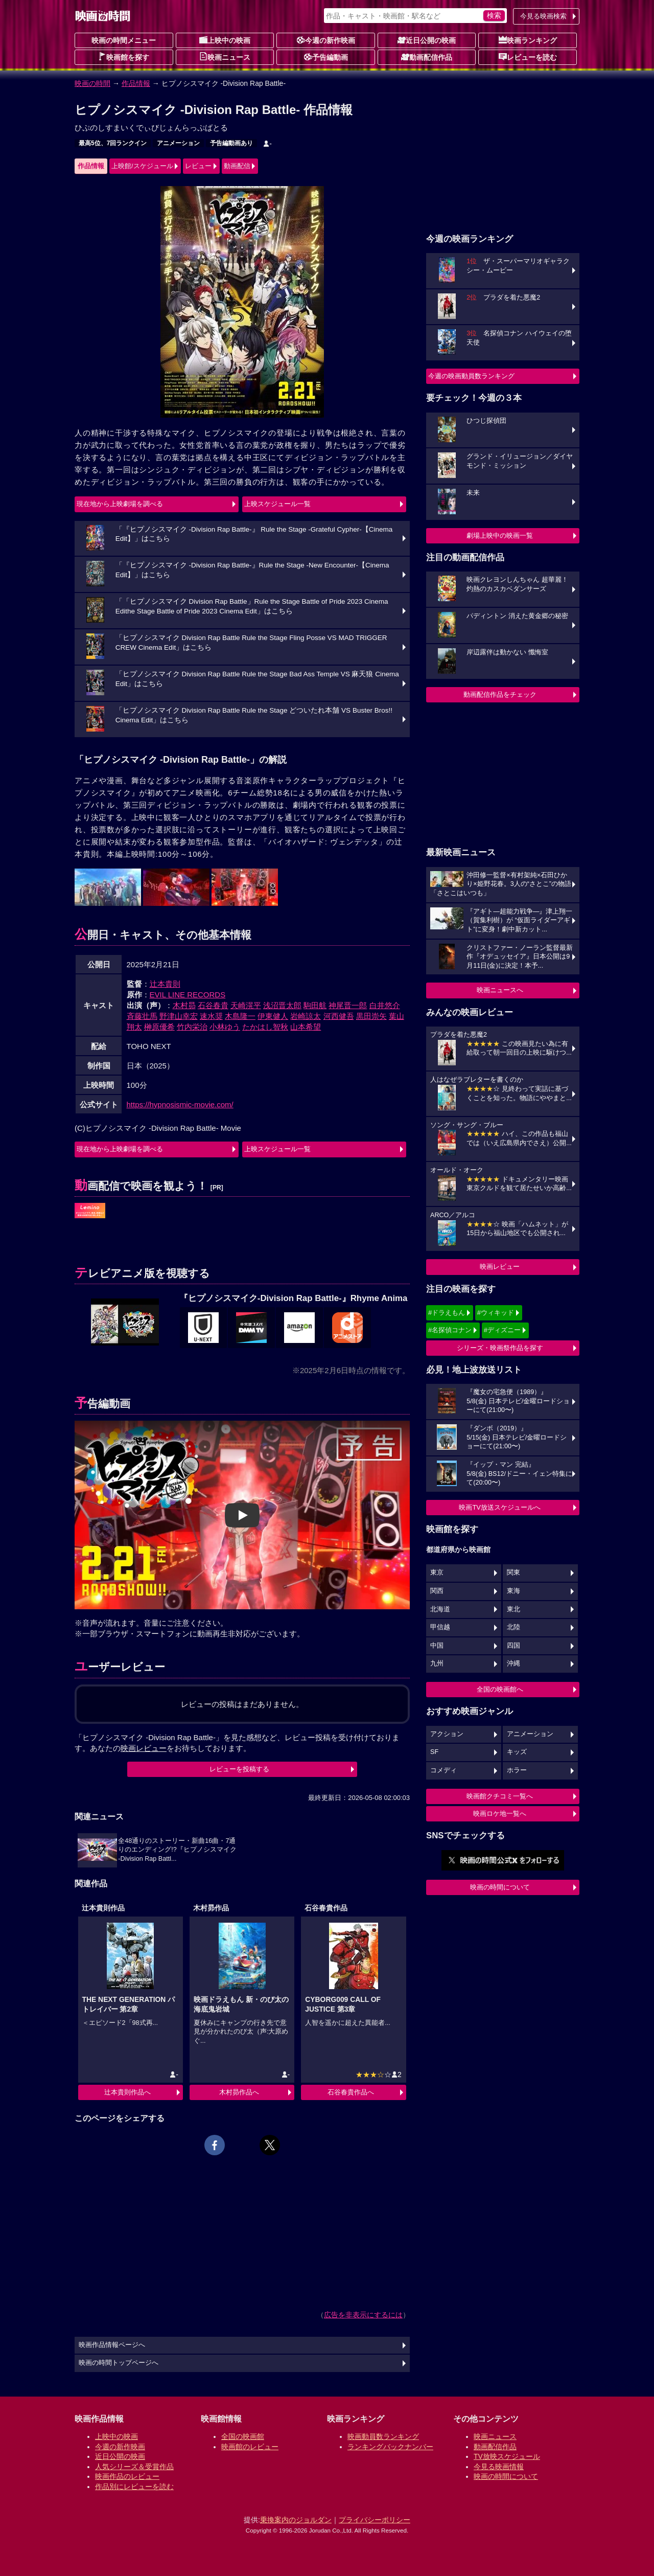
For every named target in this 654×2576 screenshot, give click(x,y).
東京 (436, 1572)
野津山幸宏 (178, 1016)
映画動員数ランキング (383, 2436)
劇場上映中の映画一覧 (499, 535)
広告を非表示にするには (363, 2315)
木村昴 (184, 1005)
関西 (436, 1590)
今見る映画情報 (499, 2467)
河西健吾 (338, 1016)
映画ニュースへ (500, 990)
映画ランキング (528, 39)
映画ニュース (224, 56)
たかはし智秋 (265, 1026)
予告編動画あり (231, 143)
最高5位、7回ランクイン (113, 143)
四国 (513, 1645)
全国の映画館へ (500, 1689)
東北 (513, 1609)
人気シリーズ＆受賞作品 (134, 2467)
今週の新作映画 (326, 39)
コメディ (443, 1770)
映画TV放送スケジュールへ (500, 1507)
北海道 (440, 1609)
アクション (446, 1734)
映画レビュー (500, 1266)
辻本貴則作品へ (127, 2092)
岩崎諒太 (305, 1016)
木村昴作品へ (239, 2092)
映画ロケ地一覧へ (499, 1813)
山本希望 (305, 1026)
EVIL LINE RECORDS (188, 994)
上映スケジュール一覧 (277, 504)
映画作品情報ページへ (112, 2345)
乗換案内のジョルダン (296, 2520)
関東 (513, 1572)
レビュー (198, 166)
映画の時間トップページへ (118, 2362)
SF (434, 1752)
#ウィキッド (495, 1312)
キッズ (517, 1752)
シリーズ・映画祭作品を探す (500, 1348)
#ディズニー (502, 1330)
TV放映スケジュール (507, 2456)
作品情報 (136, 83)
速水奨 (211, 1016)
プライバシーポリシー (374, 2520)
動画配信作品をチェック (499, 694)
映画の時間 (92, 83)
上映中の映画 (224, 39)
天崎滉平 (245, 1005)
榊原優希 (159, 1026)
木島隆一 (240, 1016)
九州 (436, 1663)
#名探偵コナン (450, 1330)
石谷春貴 (213, 1005)
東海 (513, 1590)
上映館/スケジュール (142, 166)
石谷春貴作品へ (351, 2092)
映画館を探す (123, 56)
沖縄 (513, 1663)
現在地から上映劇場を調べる (120, 504)
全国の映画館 (242, 2436)
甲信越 (440, 1627)
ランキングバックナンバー (390, 2447)
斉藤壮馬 (142, 1016)
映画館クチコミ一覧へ (499, 1796)
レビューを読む (528, 56)
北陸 (513, 1627)
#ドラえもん (446, 1312)
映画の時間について (500, 1887)
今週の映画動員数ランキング (471, 376)
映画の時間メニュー (123, 40)
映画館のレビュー (249, 2447)
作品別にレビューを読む (134, 2486)
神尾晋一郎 (348, 1005)
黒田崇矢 (371, 1016)
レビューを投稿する (239, 1769)
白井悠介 (384, 1005)
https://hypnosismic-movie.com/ (180, 1104)
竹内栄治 (192, 1026)
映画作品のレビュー (127, 2476)
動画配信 (237, 166)
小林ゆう (224, 1026)
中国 (436, 1645)
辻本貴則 (165, 983)
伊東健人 (273, 1016)
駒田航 (314, 1005)
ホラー (517, 1770)
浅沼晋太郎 (282, 1005)
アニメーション (178, 143)
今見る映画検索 (543, 16)
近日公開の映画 (427, 39)
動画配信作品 (426, 56)
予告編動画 (326, 56)
